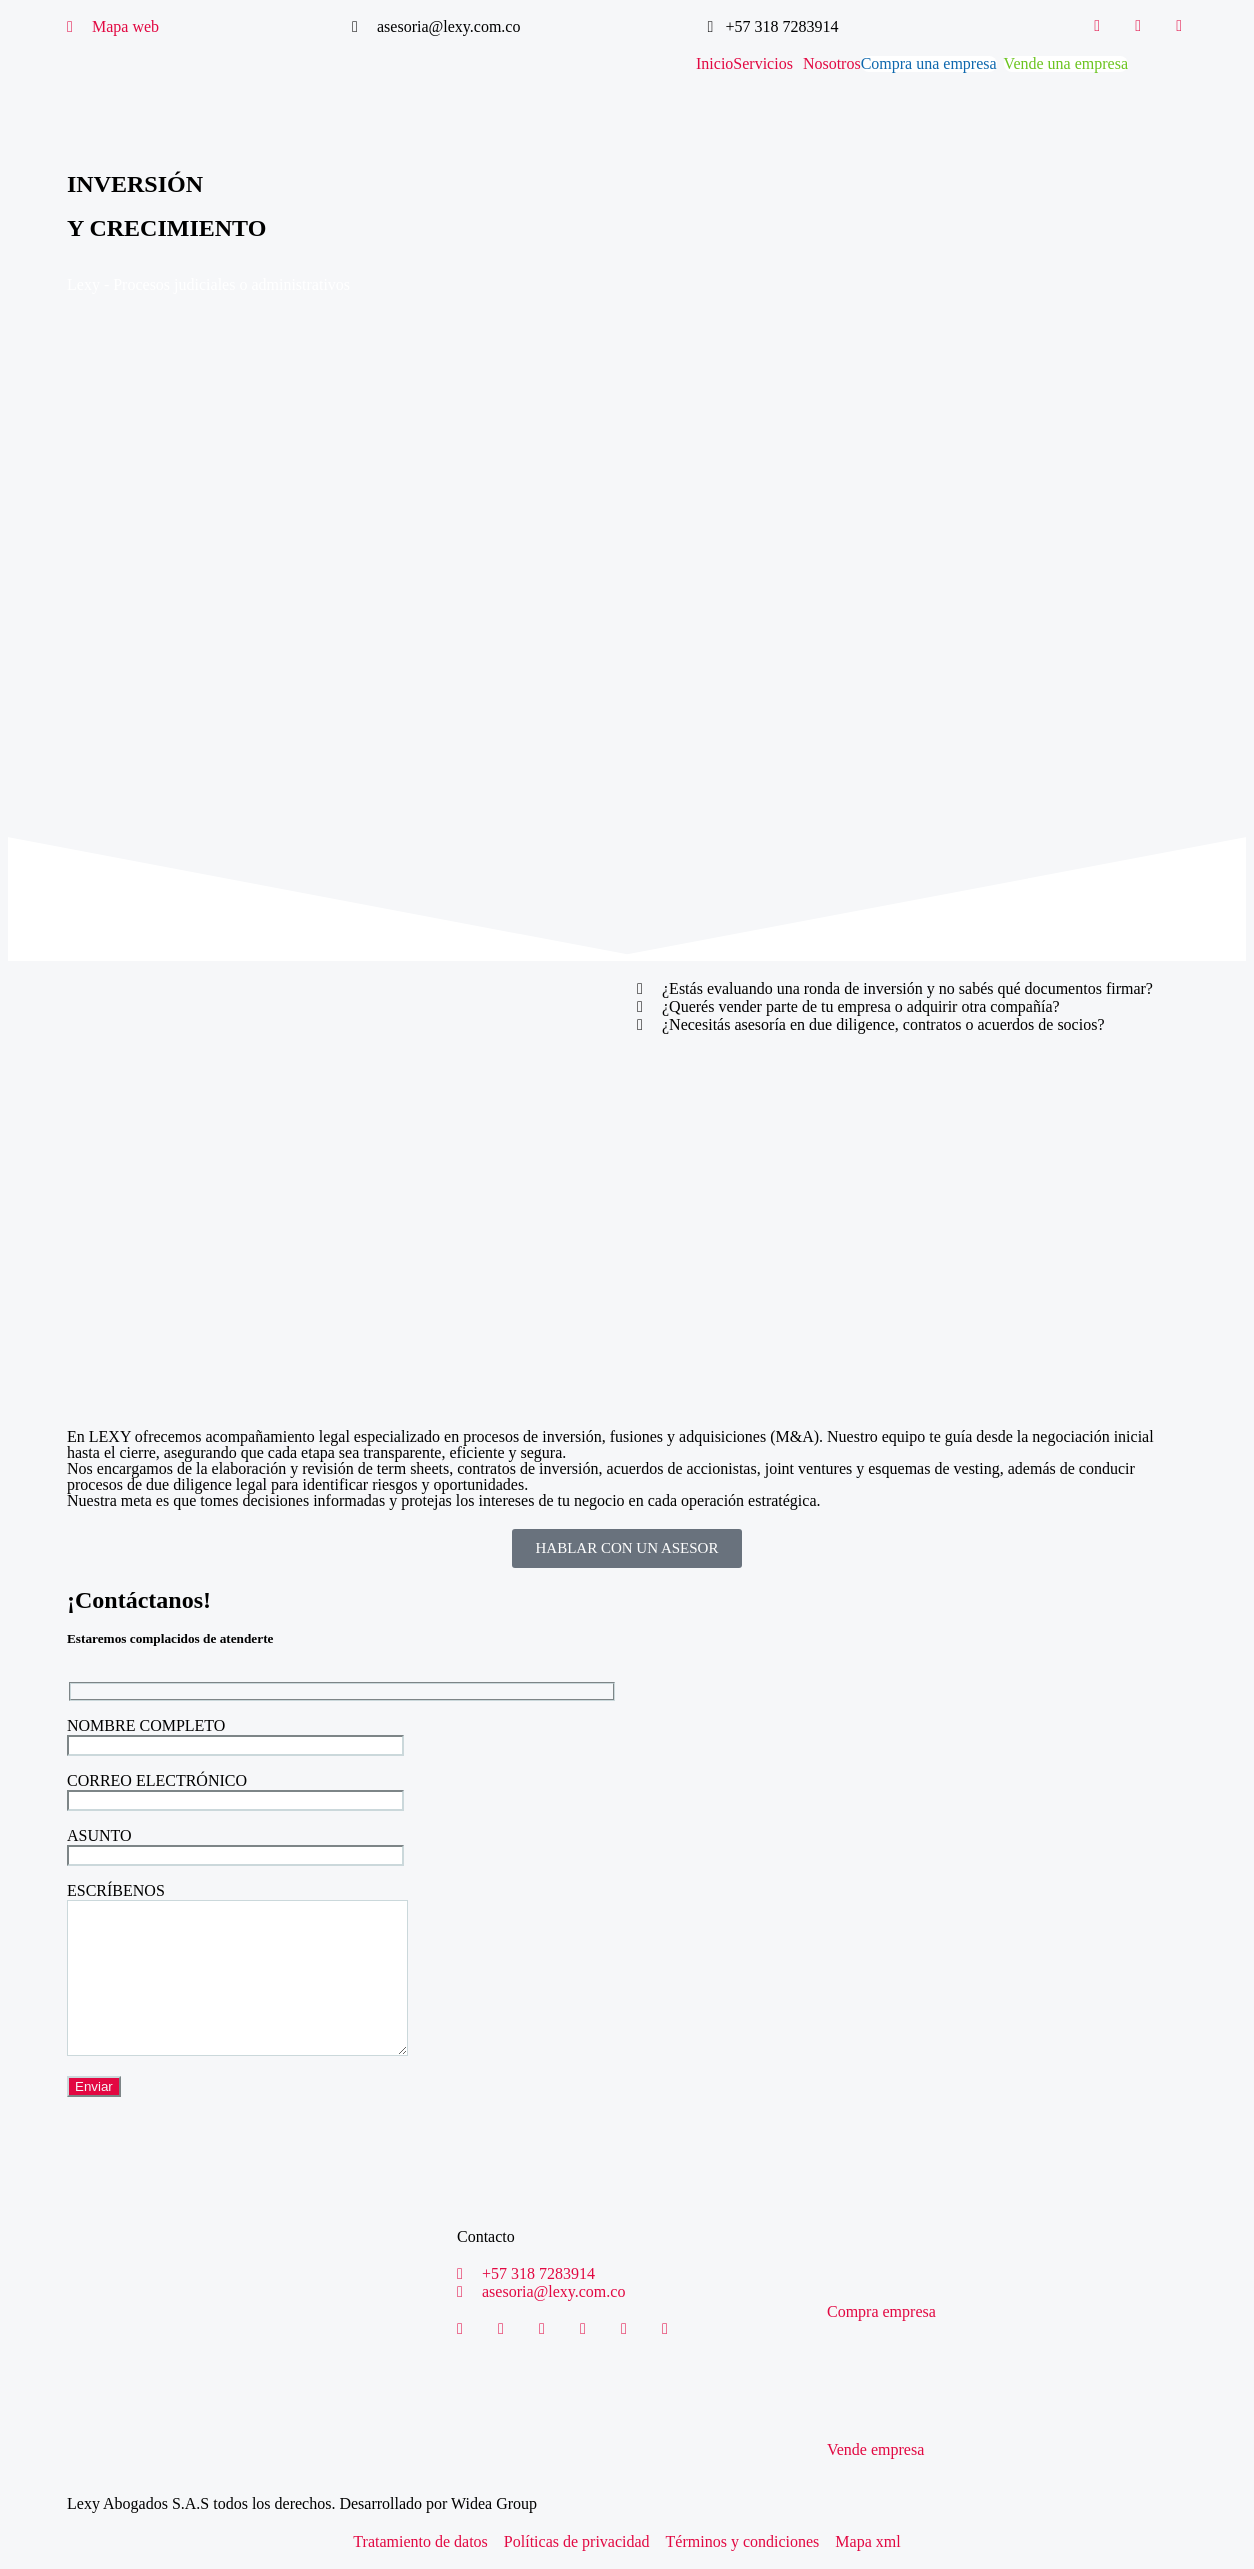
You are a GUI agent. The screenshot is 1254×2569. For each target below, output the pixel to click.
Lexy (83, 284)
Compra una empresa (929, 64)
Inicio (714, 64)
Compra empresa (881, 2311)
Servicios (763, 64)
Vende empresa (875, 2449)
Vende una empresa (1066, 64)
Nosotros (832, 64)
